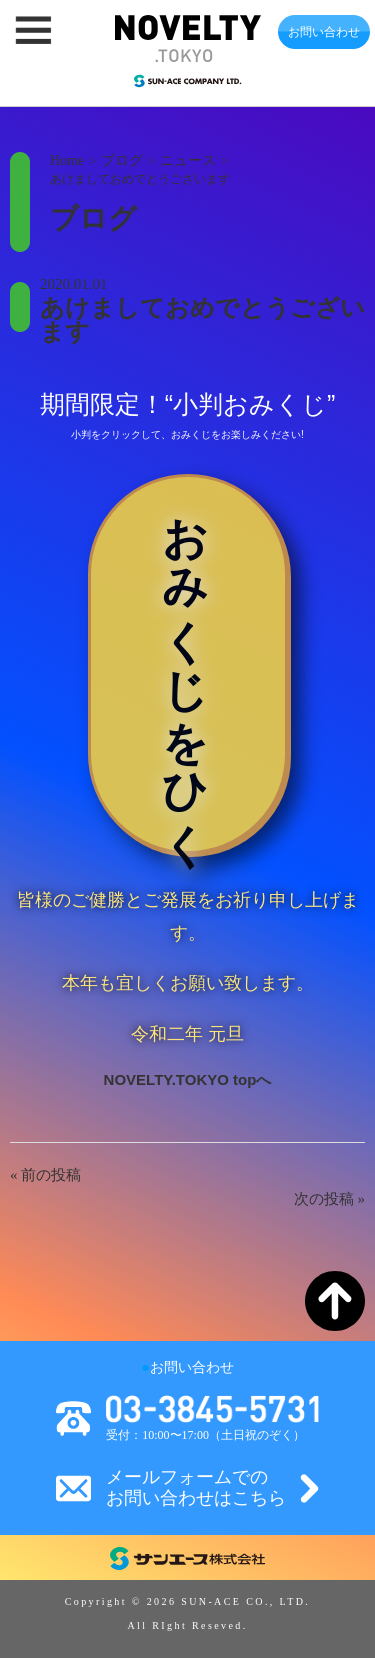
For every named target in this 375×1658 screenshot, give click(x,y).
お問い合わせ (324, 32)
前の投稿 (51, 1175)
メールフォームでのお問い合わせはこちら (196, 1488)
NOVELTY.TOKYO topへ (188, 1079)
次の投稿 (324, 1199)
